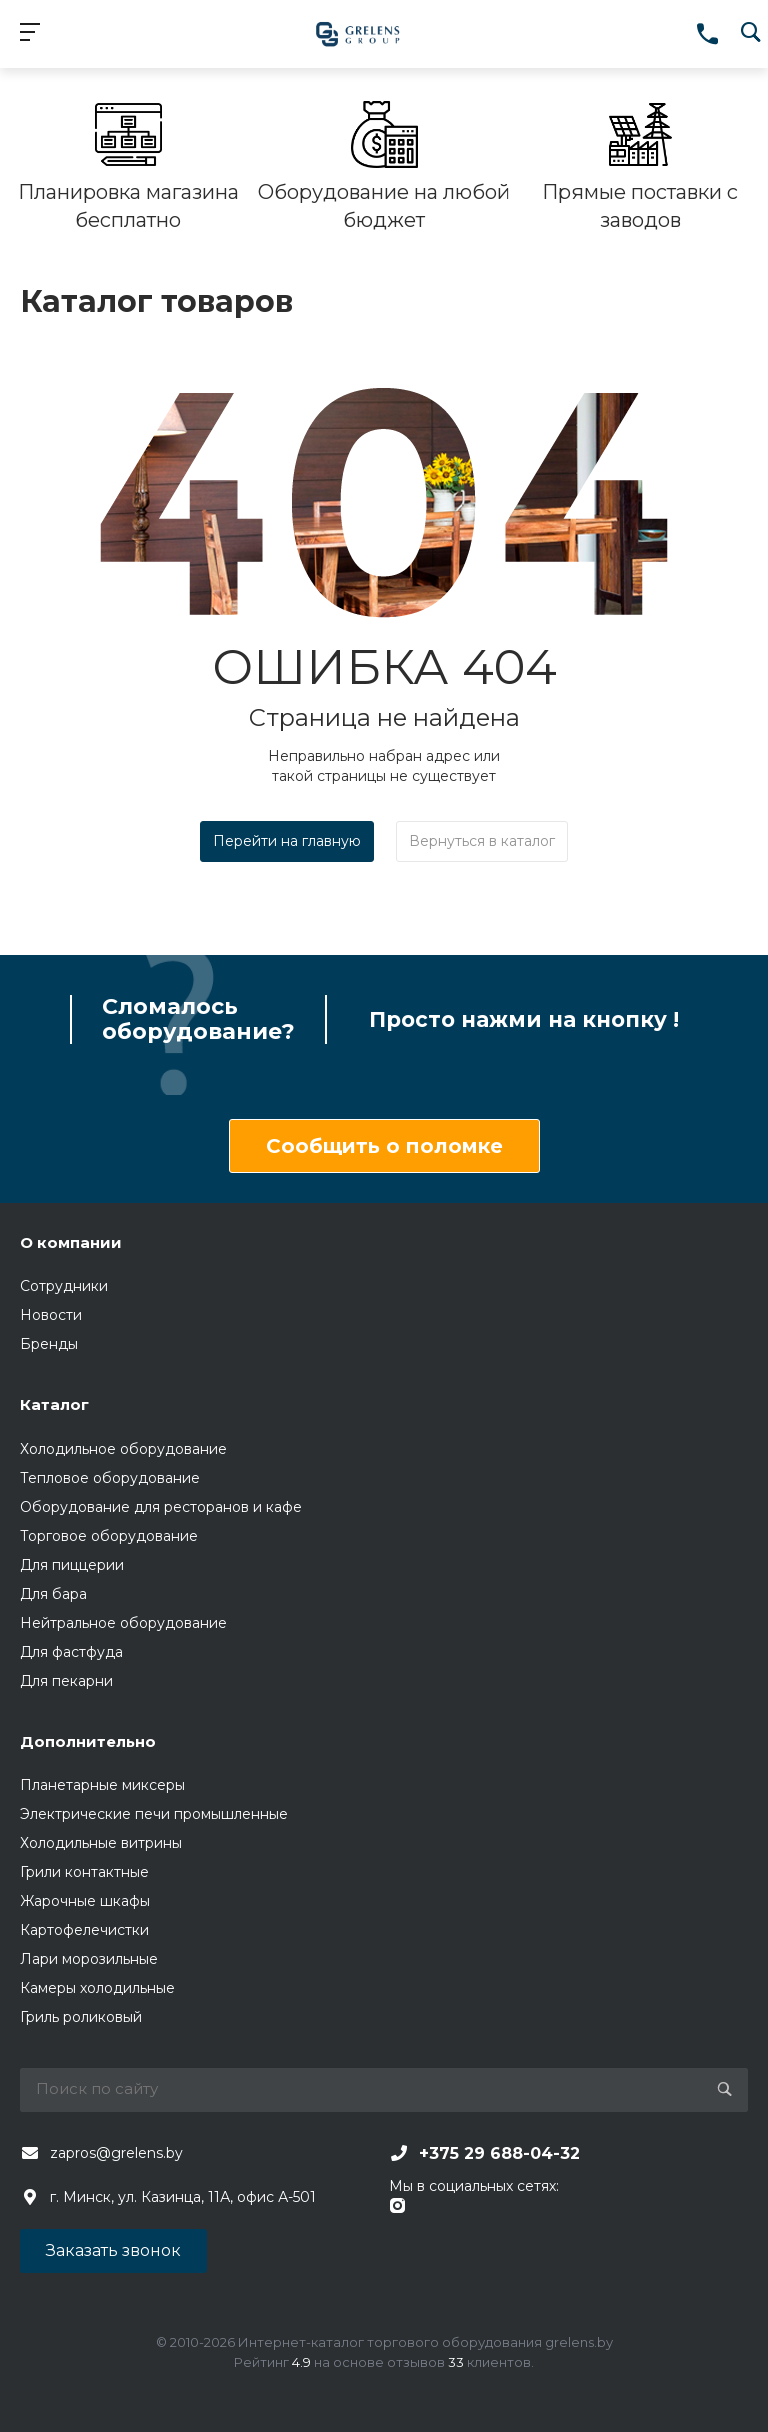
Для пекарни (66, 1681)
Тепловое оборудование (110, 1478)
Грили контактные (84, 1872)
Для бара (53, 1594)
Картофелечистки (84, 1930)
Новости (51, 1315)
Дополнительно (88, 1741)
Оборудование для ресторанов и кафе (161, 1507)
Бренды (49, 1344)
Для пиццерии (72, 1565)
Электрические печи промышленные (154, 1814)
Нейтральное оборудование (123, 1623)
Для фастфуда (71, 1652)
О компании (71, 1242)
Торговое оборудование (109, 1536)
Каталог (54, 1404)
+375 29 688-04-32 (499, 2153)
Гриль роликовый (81, 2017)
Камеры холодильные (97, 1988)
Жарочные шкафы (85, 1901)
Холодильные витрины (101, 1843)
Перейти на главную (287, 841)
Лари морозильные (89, 1959)
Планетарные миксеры (102, 1785)
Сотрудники (64, 1286)
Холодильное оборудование (123, 1449)
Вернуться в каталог (482, 841)
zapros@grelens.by (116, 2153)
